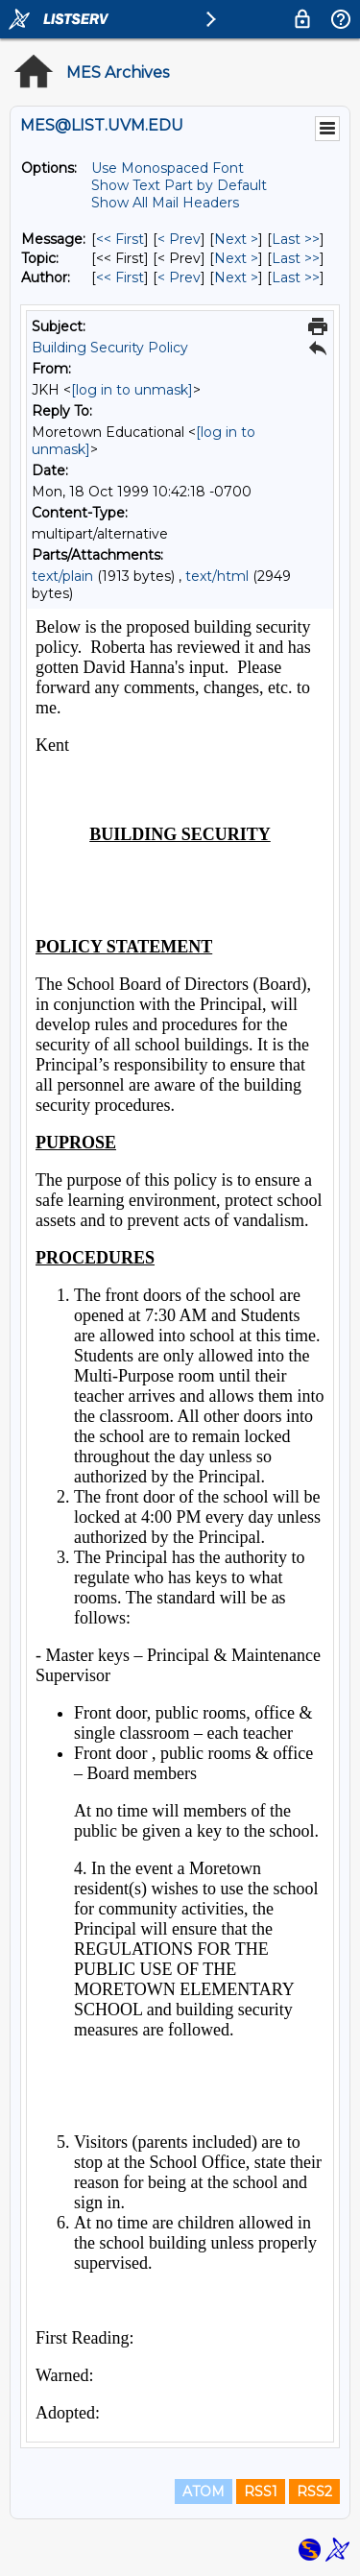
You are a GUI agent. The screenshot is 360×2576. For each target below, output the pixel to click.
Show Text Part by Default (179, 185)
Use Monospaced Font (167, 168)
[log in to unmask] (132, 389)
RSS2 (314, 2491)
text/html (217, 576)
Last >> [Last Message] (296, 239)
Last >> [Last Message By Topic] (296, 258)
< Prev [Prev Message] (179, 239)
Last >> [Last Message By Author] (296, 277)
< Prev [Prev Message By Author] (179, 277)
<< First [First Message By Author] (120, 277)
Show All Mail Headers (165, 202)
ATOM (203, 2491)
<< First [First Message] (120, 239)
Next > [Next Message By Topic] (236, 258)
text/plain (62, 576)
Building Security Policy (110, 347)
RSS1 (260, 2491)
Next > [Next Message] (236, 239)
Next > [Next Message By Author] (236, 277)
